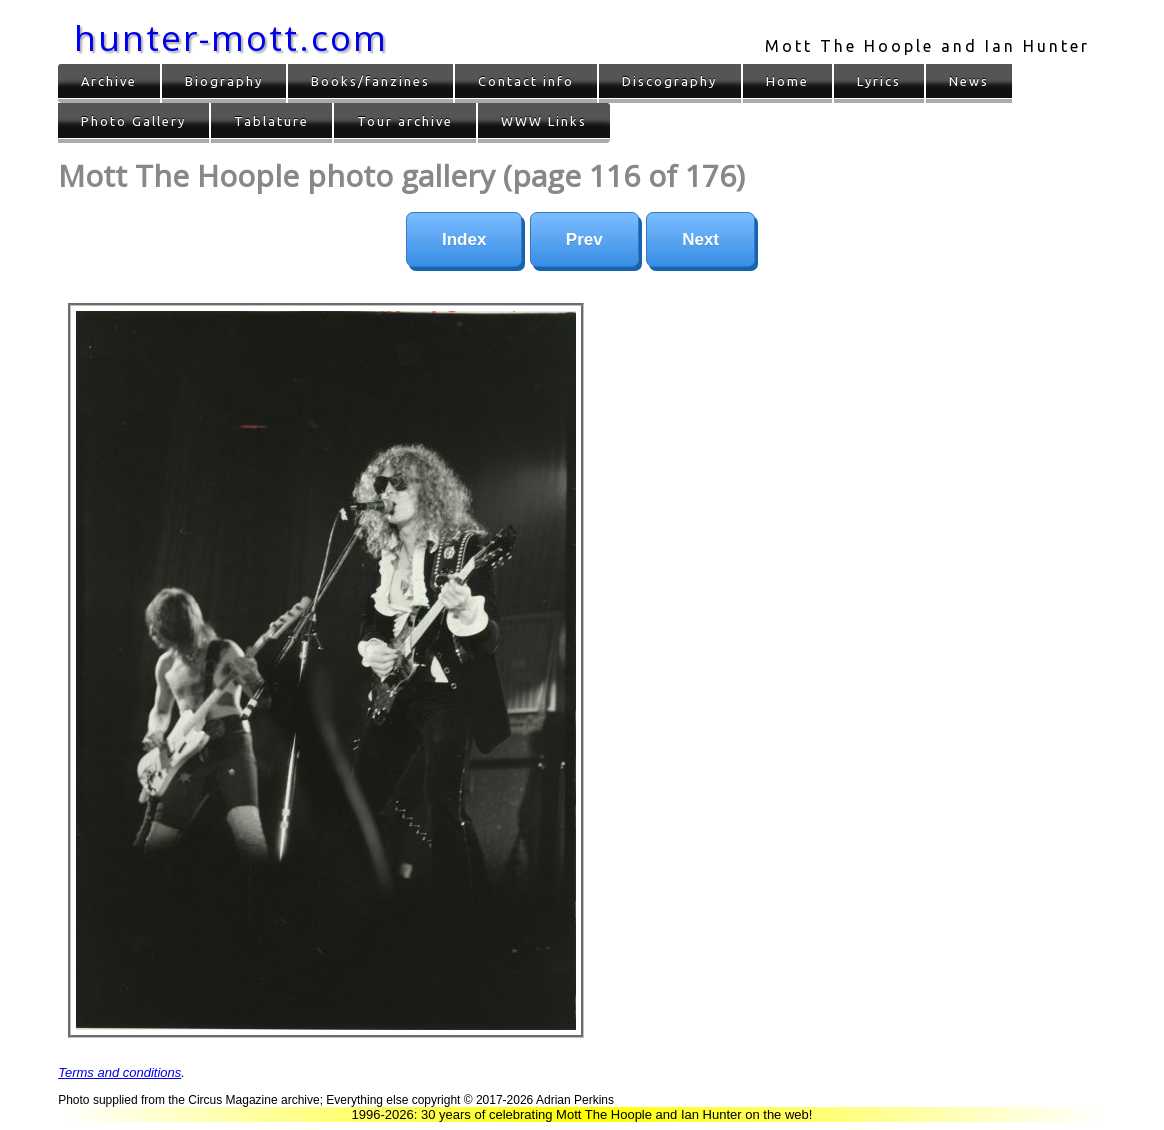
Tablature (271, 121)
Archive (109, 81)
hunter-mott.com (231, 37)
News (969, 81)
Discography (669, 81)
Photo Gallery (133, 121)
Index (464, 239)
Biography (224, 81)
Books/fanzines (370, 81)
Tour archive (405, 121)
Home (787, 81)
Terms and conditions (119, 1072)
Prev (584, 239)
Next (700, 239)
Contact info (526, 81)
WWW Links (544, 121)
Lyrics (879, 81)
